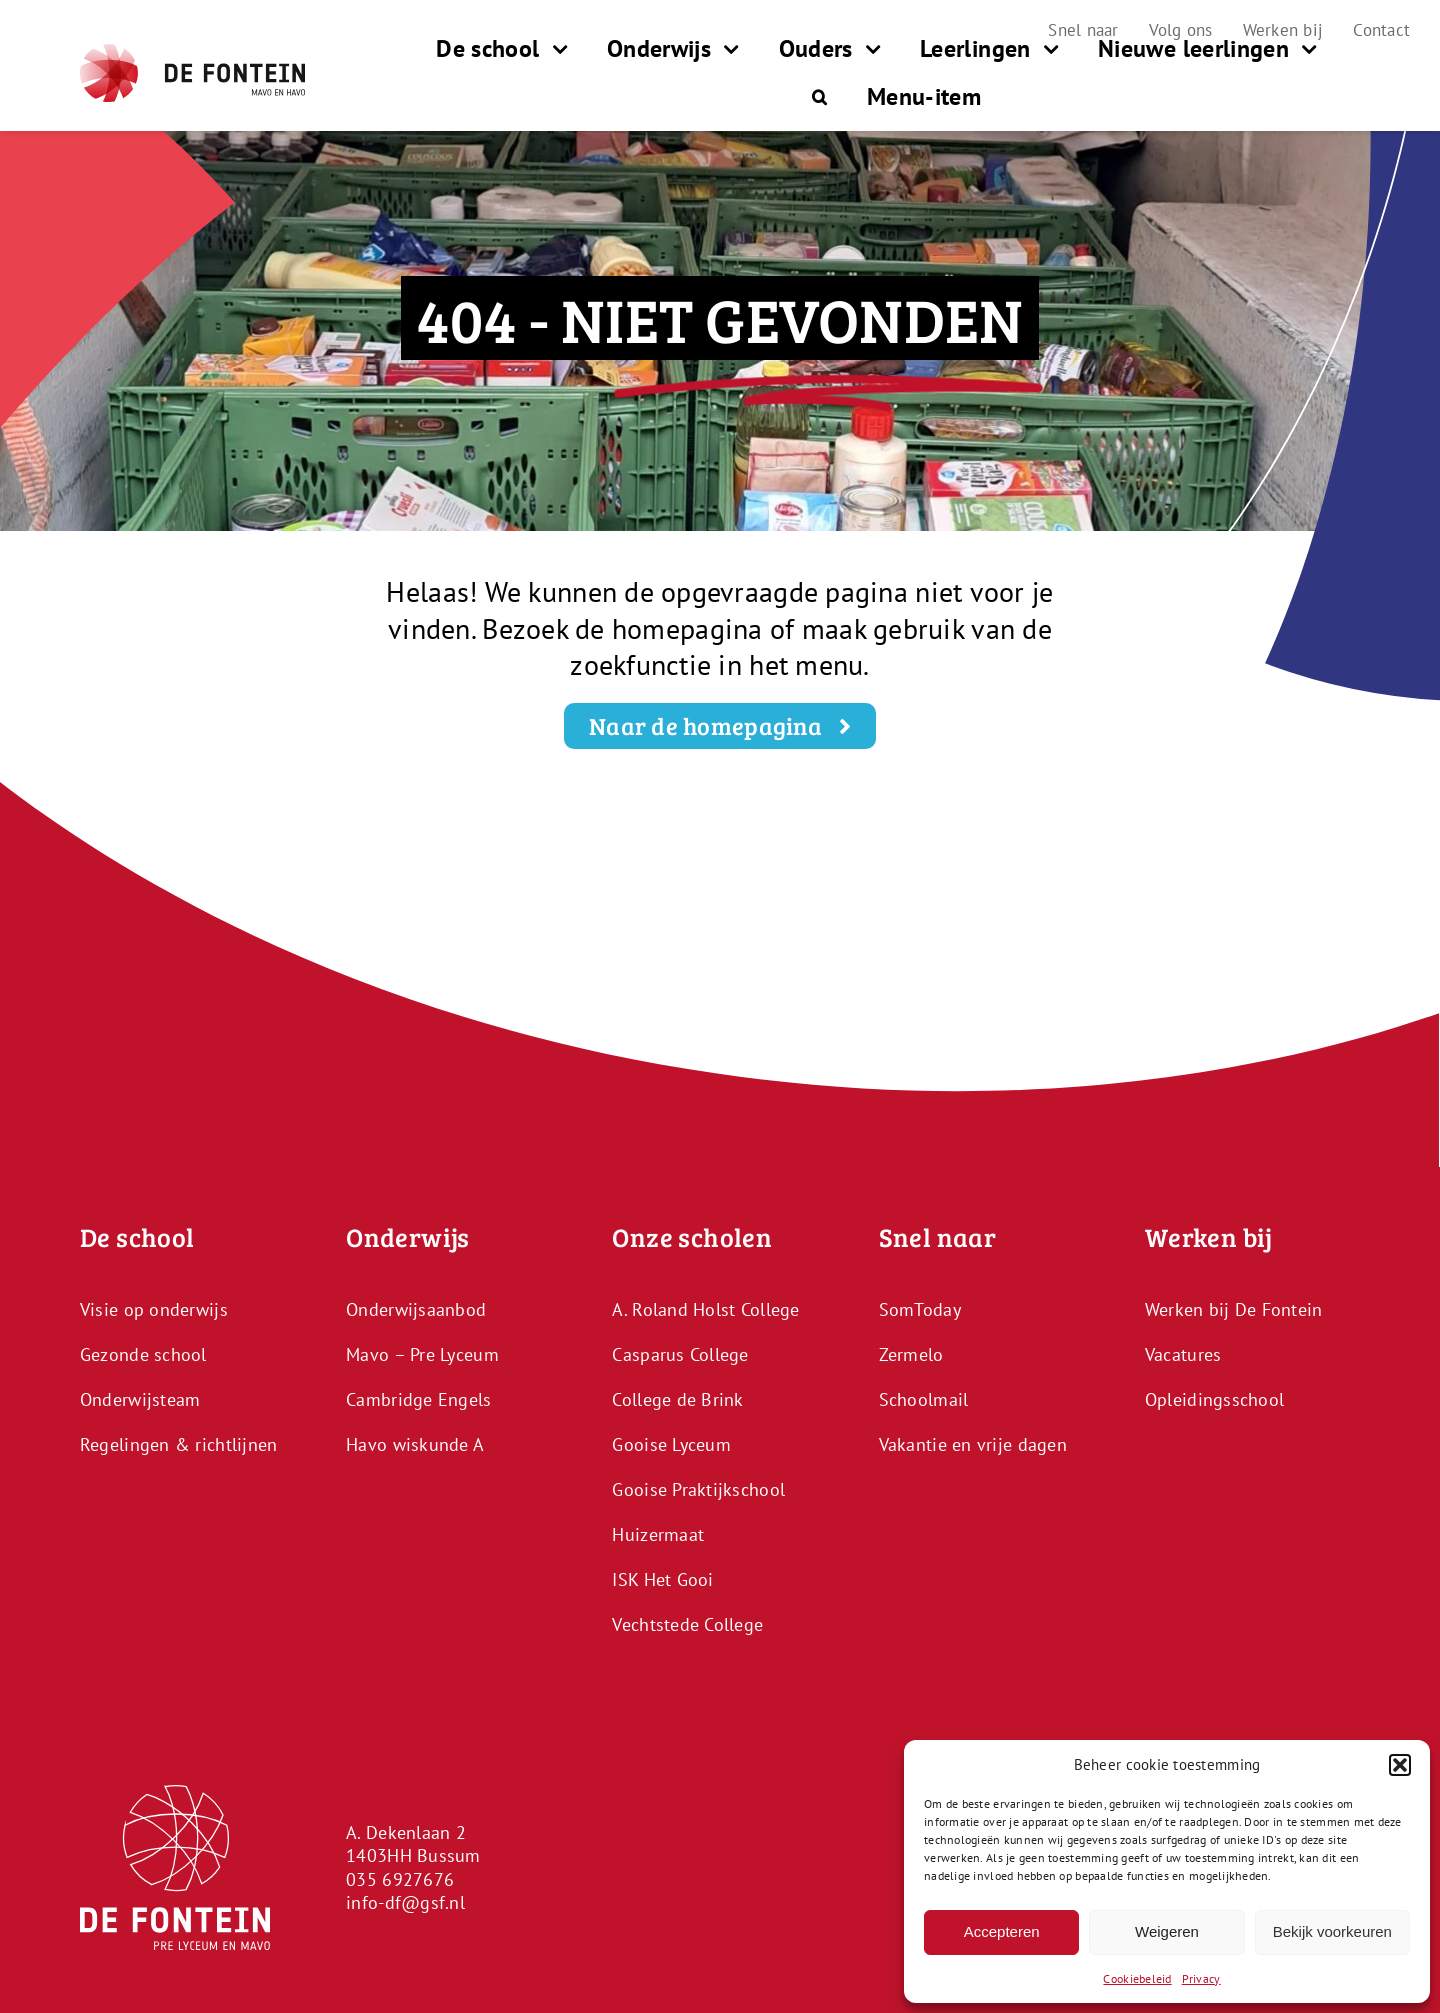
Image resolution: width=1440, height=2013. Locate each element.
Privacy (1201, 1978)
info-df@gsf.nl (405, 1902)
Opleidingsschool (1214, 1399)
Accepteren (1002, 1931)
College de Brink (677, 1399)
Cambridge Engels (418, 1399)
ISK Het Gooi (662, 1579)
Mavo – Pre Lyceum (422, 1354)
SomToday (920, 1309)
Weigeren (1167, 1931)
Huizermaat (658, 1534)
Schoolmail (924, 1399)
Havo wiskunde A (415, 1444)
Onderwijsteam (140, 1399)
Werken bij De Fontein (1234, 1309)
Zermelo (911, 1354)
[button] (1400, 1765)
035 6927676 (400, 1879)
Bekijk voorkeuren (1332, 1931)
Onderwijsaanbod (416, 1309)
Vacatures (1183, 1354)
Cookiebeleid (1137, 1978)
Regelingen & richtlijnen (178, 1444)
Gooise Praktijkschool (698, 1489)
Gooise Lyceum (671, 1444)
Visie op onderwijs (154, 1309)
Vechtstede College (687, 1624)
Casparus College (680, 1354)
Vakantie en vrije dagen (973, 1444)
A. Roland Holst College (705, 1309)
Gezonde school (143, 1354)
